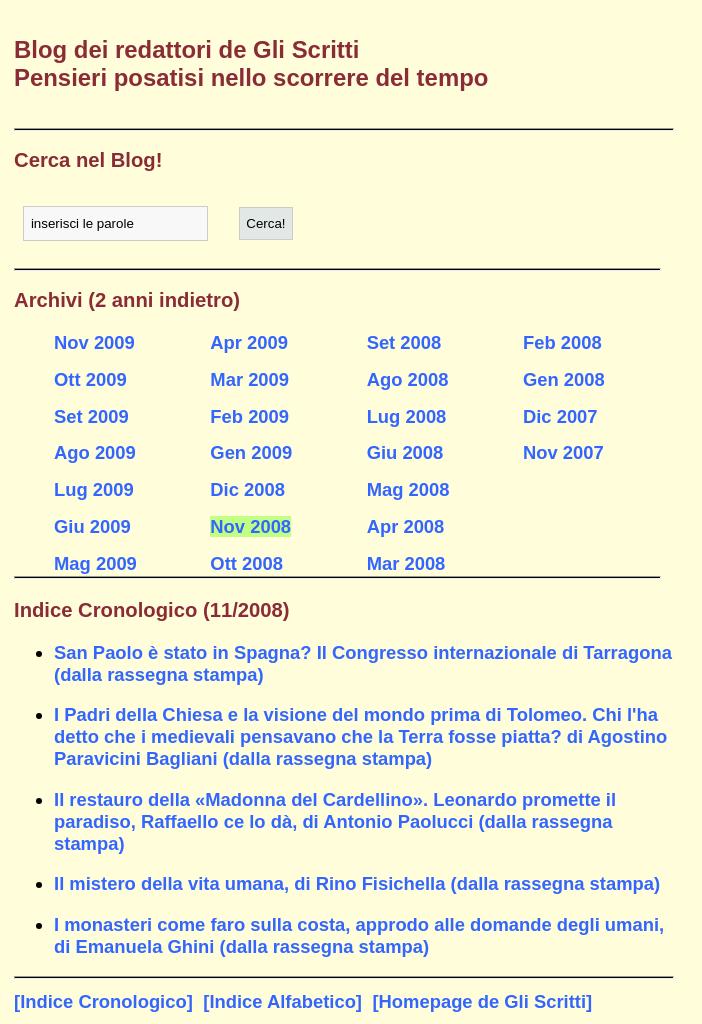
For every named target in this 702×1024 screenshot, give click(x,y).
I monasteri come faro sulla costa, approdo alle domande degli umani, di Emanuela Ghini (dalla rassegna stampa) (359, 935)
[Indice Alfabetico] (282, 1001)
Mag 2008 (408, 489)
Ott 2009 (90, 379)
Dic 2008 (247, 489)
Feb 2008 (562, 342)
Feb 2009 (249, 416)
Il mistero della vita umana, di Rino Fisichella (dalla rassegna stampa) (357, 883)
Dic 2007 (560, 416)
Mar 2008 (406, 563)
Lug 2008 (407, 416)
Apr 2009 (249, 342)
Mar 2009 (249, 379)
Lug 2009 (94, 489)
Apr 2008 (406, 526)
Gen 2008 (564, 379)
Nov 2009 (94, 342)
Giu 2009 (92, 526)
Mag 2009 (95, 563)
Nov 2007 (563, 452)
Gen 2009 (251, 452)
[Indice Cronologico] (103, 1001)
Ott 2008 (246, 563)
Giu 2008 (405, 452)
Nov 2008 (250, 526)
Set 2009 (91, 416)
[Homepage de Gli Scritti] (482, 1001)
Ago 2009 (95, 452)
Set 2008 (404, 342)
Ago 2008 (408, 379)
